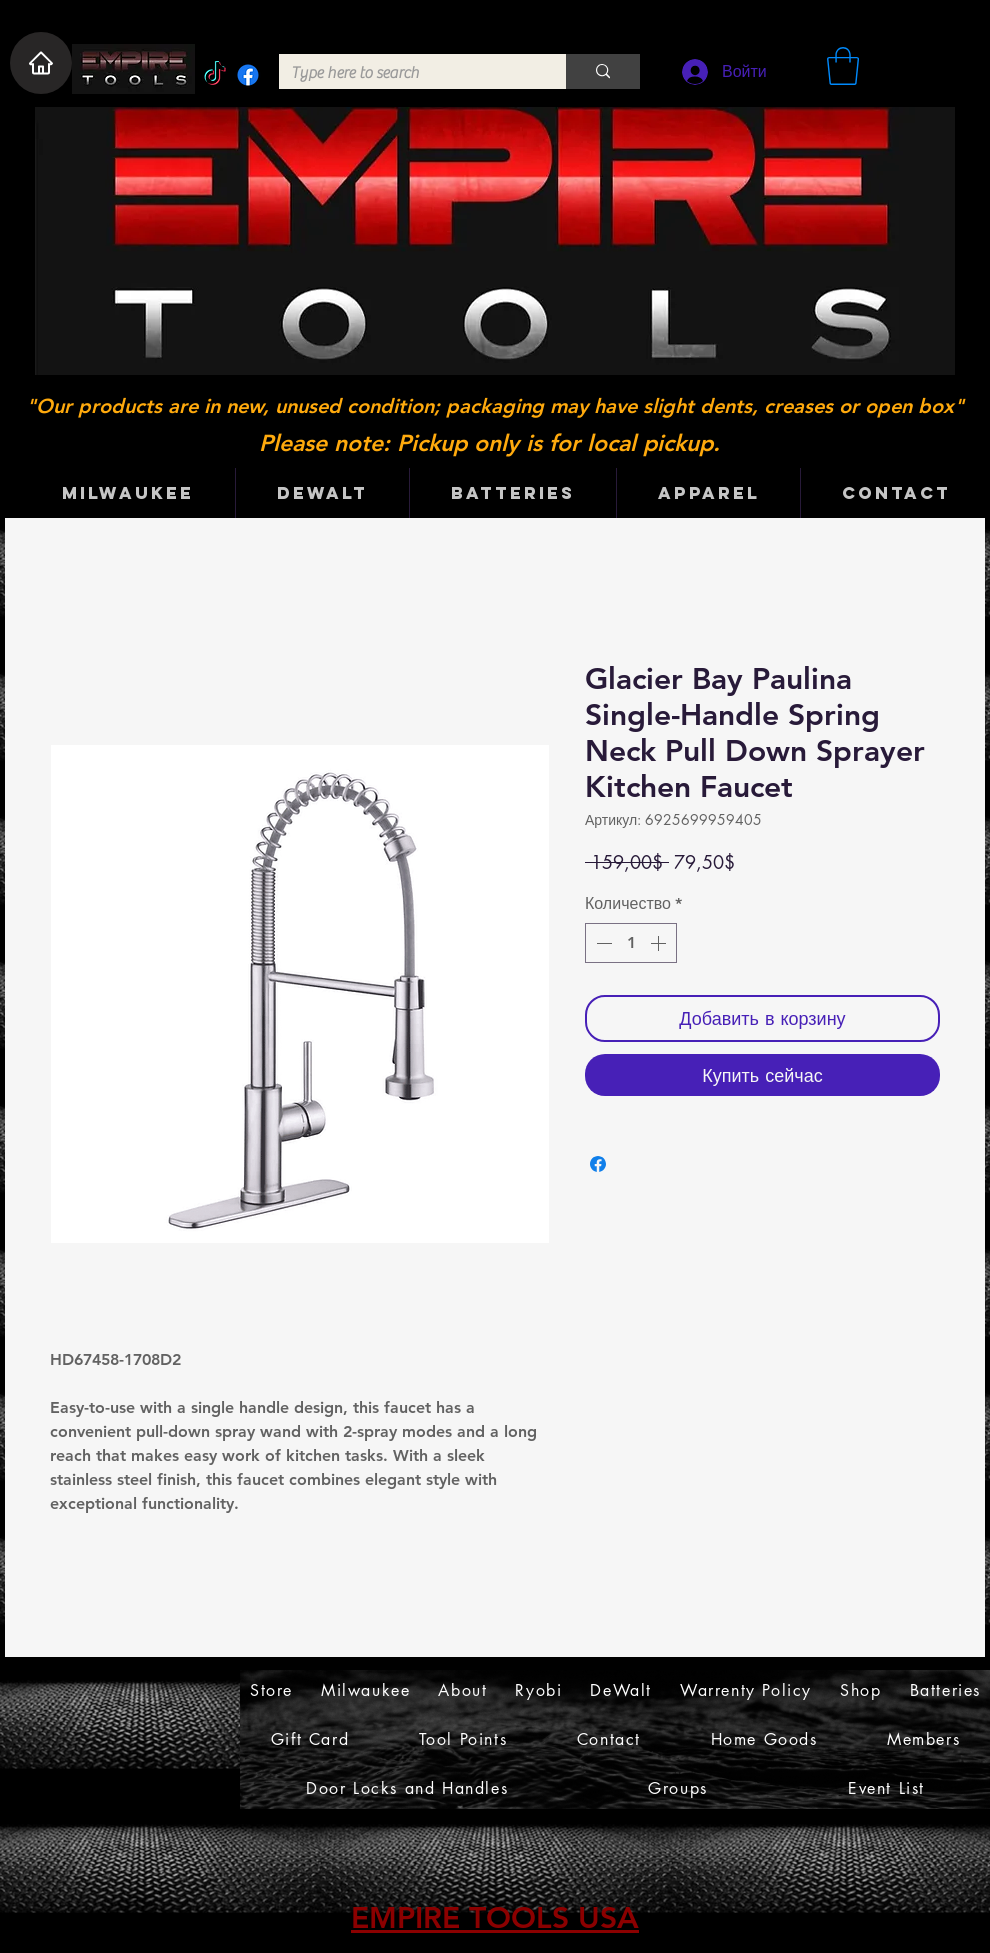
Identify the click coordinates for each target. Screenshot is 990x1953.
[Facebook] (248, 75)
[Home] (41, 63)
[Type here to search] (407, 73)
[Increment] (660, 943)
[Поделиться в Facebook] (598, 1164)
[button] (843, 66)
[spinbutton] (631, 943)
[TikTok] (215, 75)
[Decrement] (602, 943)
